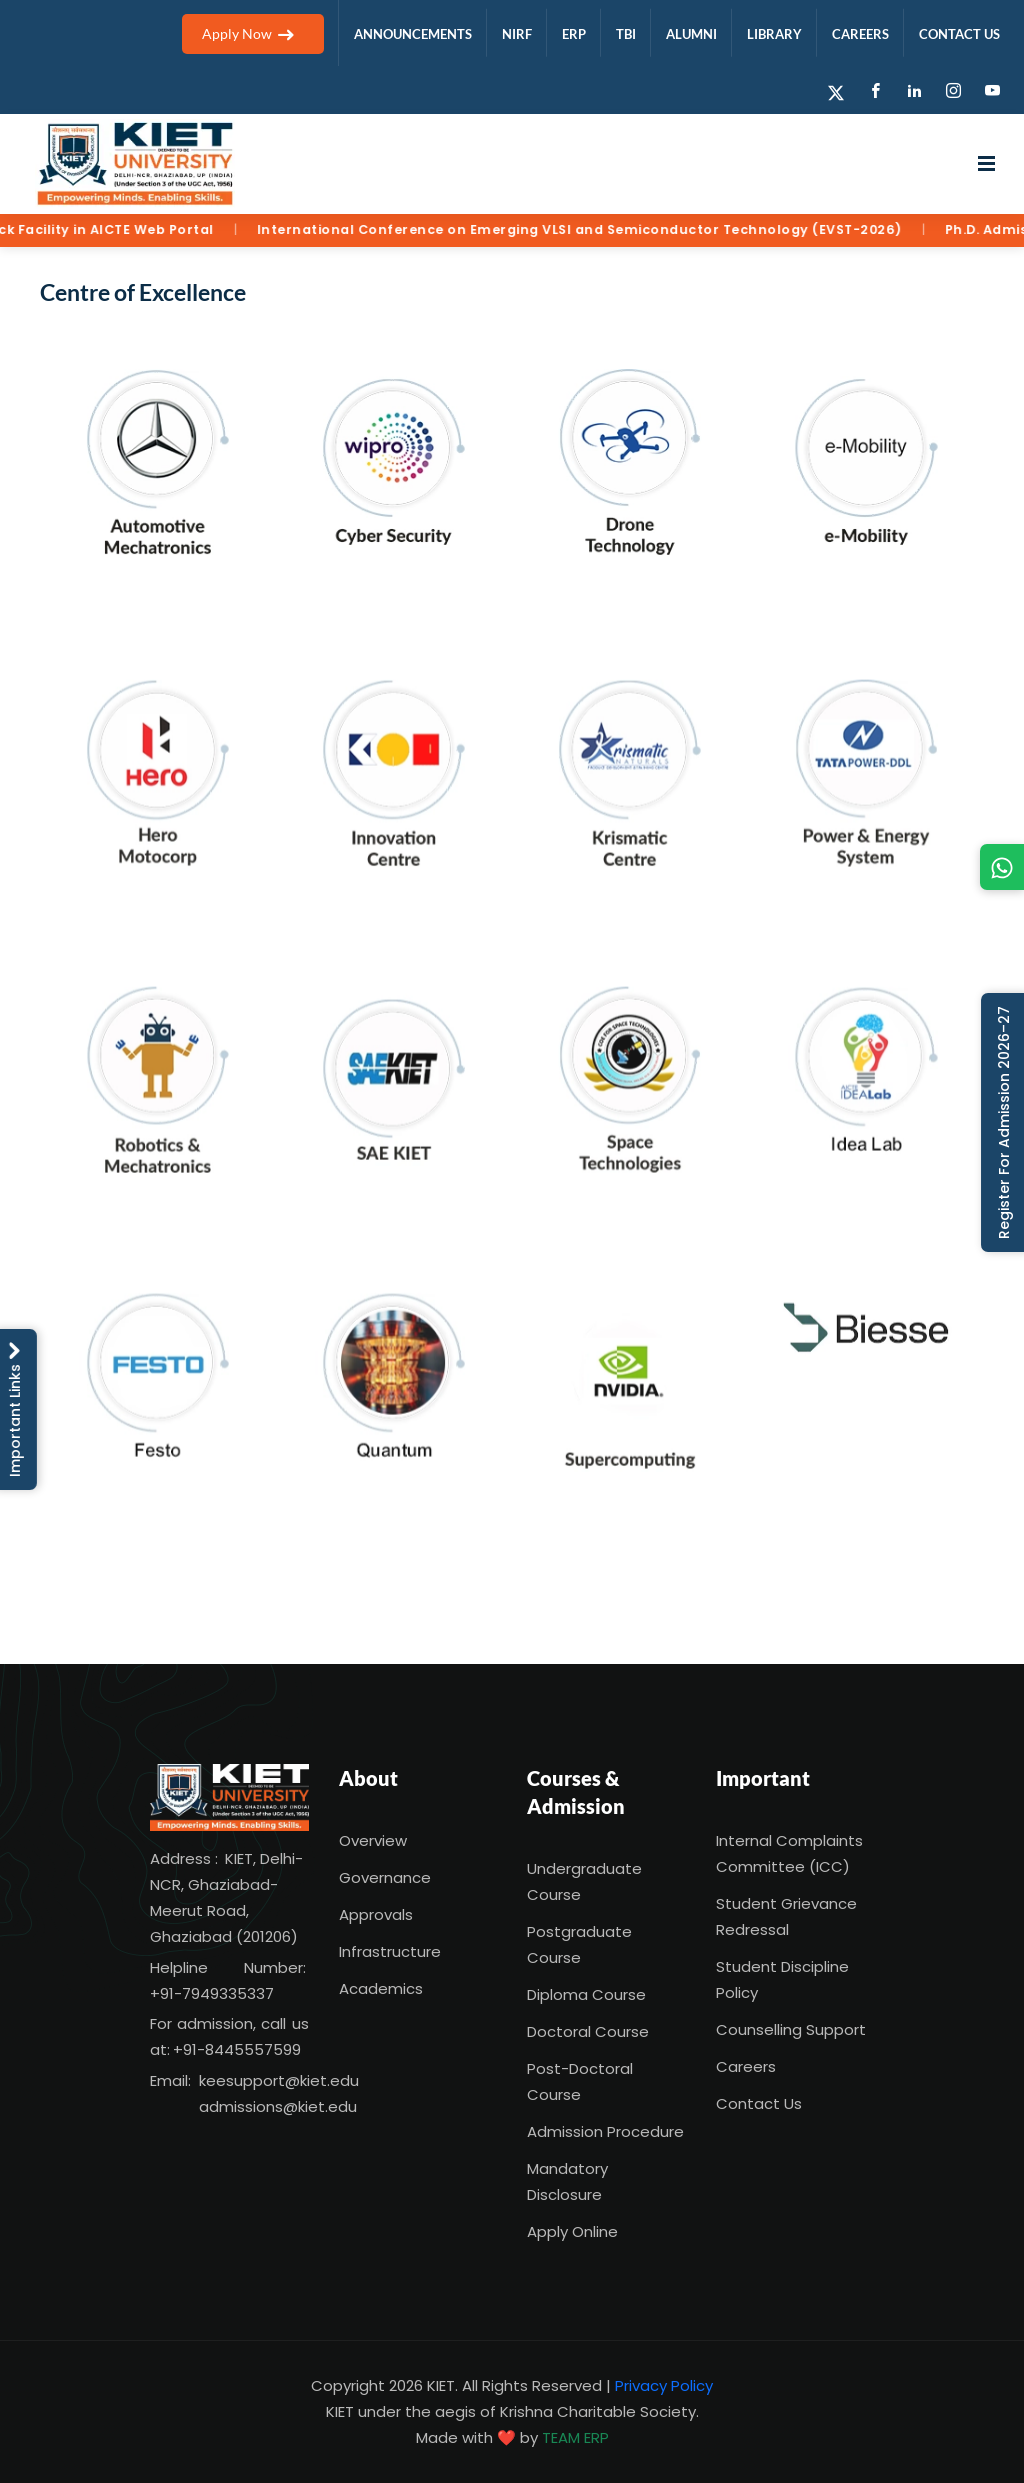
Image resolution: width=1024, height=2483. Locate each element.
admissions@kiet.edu (278, 2106)
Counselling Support (791, 2029)
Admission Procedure (605, 2131)
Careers (746, 2066)
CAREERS (860, 34)
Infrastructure (390, 1951)
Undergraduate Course (584, 1881)
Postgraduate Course (579, 1944)
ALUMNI (691, 34)
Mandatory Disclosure (567, 2181)
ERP (574, 34)
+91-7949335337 (212, 1993)
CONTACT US (959, 34)
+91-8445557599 (237, 2049)
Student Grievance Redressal (786, 1916)
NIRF (517, 34)
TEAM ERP (575, 2437)
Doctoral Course (588, 2031)
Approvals (376, 1914)
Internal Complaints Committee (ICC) (789, 1853)
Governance (385, 1877)
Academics (381, 1988)
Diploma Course (586, 1994)
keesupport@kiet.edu (279, 2080)
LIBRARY (774, 34)
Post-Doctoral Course (580, 2081)
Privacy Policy (664, 2385)
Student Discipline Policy (782, 1979)
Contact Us (759, 2103)
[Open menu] (986, 164)
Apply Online (572, 2231)
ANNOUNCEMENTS (413, 34)
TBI (626, 34)
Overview (373, 1840)
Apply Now (253, 33)
